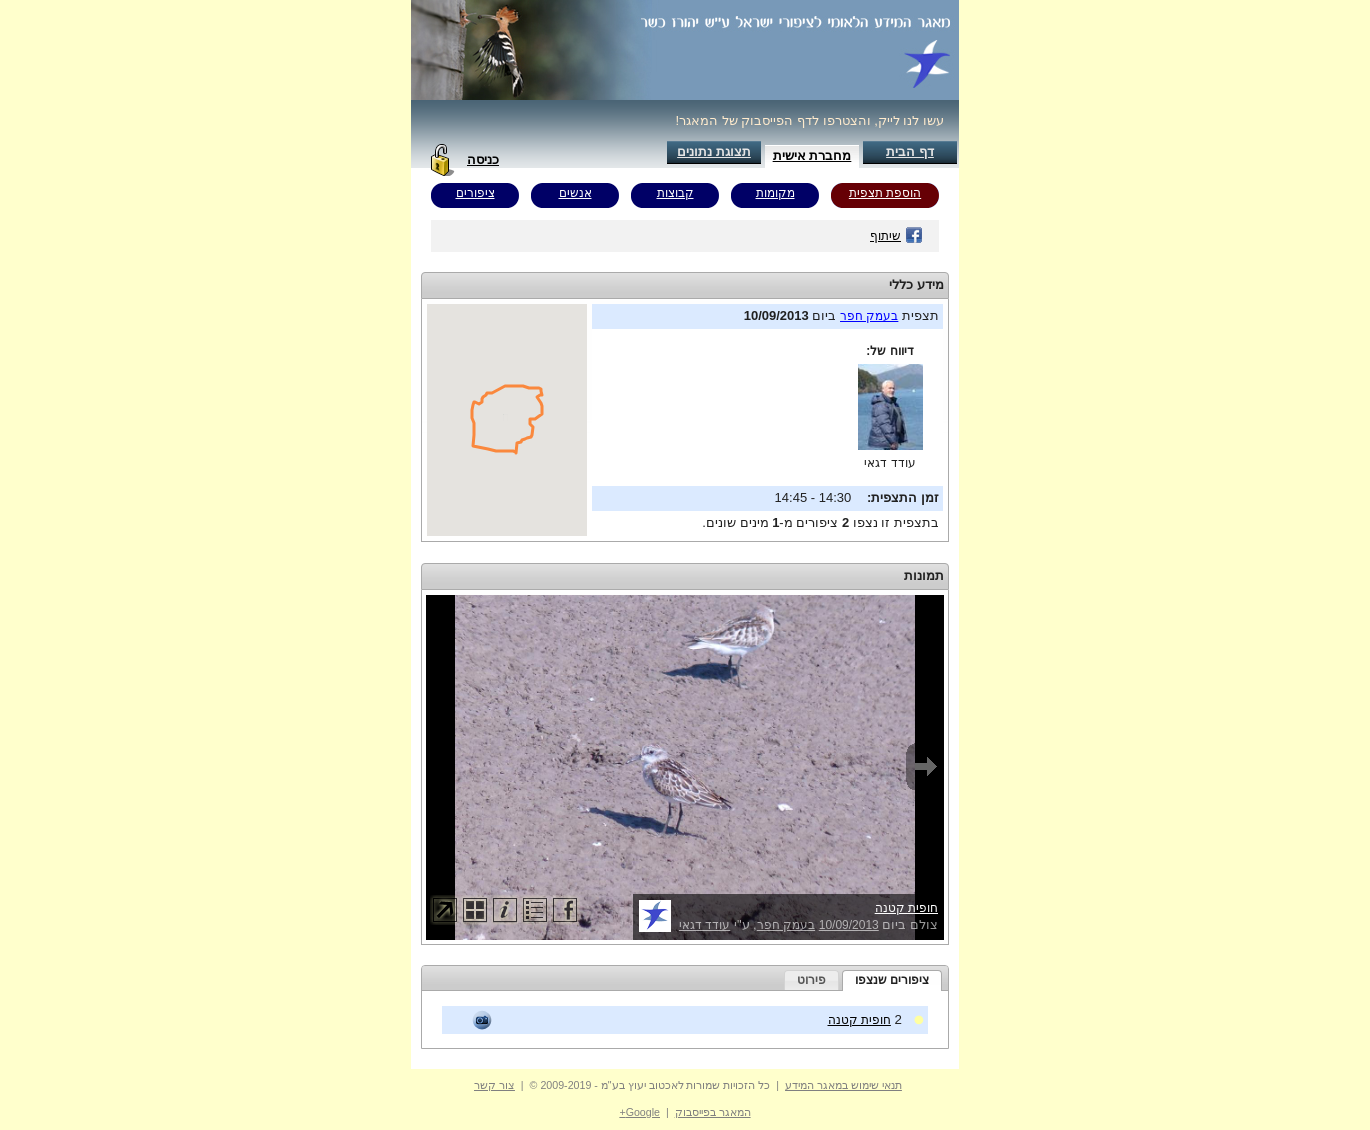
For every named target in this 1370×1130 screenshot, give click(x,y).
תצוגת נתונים (714, 151)
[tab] (892, 981)
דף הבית (910, 151)
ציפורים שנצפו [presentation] (892, 980)
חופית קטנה (906, 908)
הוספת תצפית (885, 193)
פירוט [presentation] (811, 980)
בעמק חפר (869, 316)
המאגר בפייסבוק (713, 1112)
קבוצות (675, 193)
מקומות (775, 193)
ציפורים (475, 193)
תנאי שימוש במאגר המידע (843, 1085)
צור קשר (494, 1085)
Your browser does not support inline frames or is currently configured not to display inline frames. (507, 420)
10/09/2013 (849, 925)
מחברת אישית (812, 155)
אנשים (575, 193)
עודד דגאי (889, 463)
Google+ (639, 1112)
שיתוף (896, 236)
